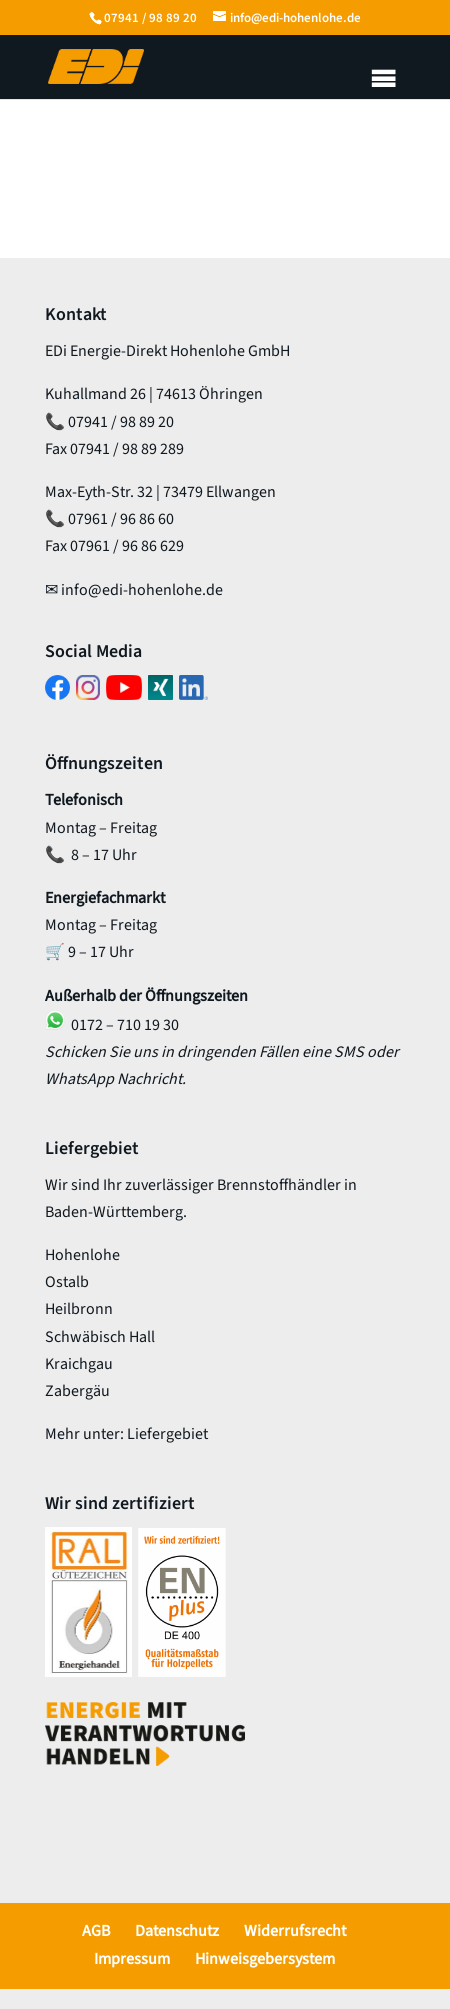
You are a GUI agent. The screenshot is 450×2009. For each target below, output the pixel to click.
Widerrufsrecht (295, 1931)
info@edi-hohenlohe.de (142, 590)
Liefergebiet (167, 1434)
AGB (96, 1931)
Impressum (132, 1959)
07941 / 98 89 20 (150, 18)
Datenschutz (177, 1931)
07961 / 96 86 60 (121, 519)
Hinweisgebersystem (265, 1959)
